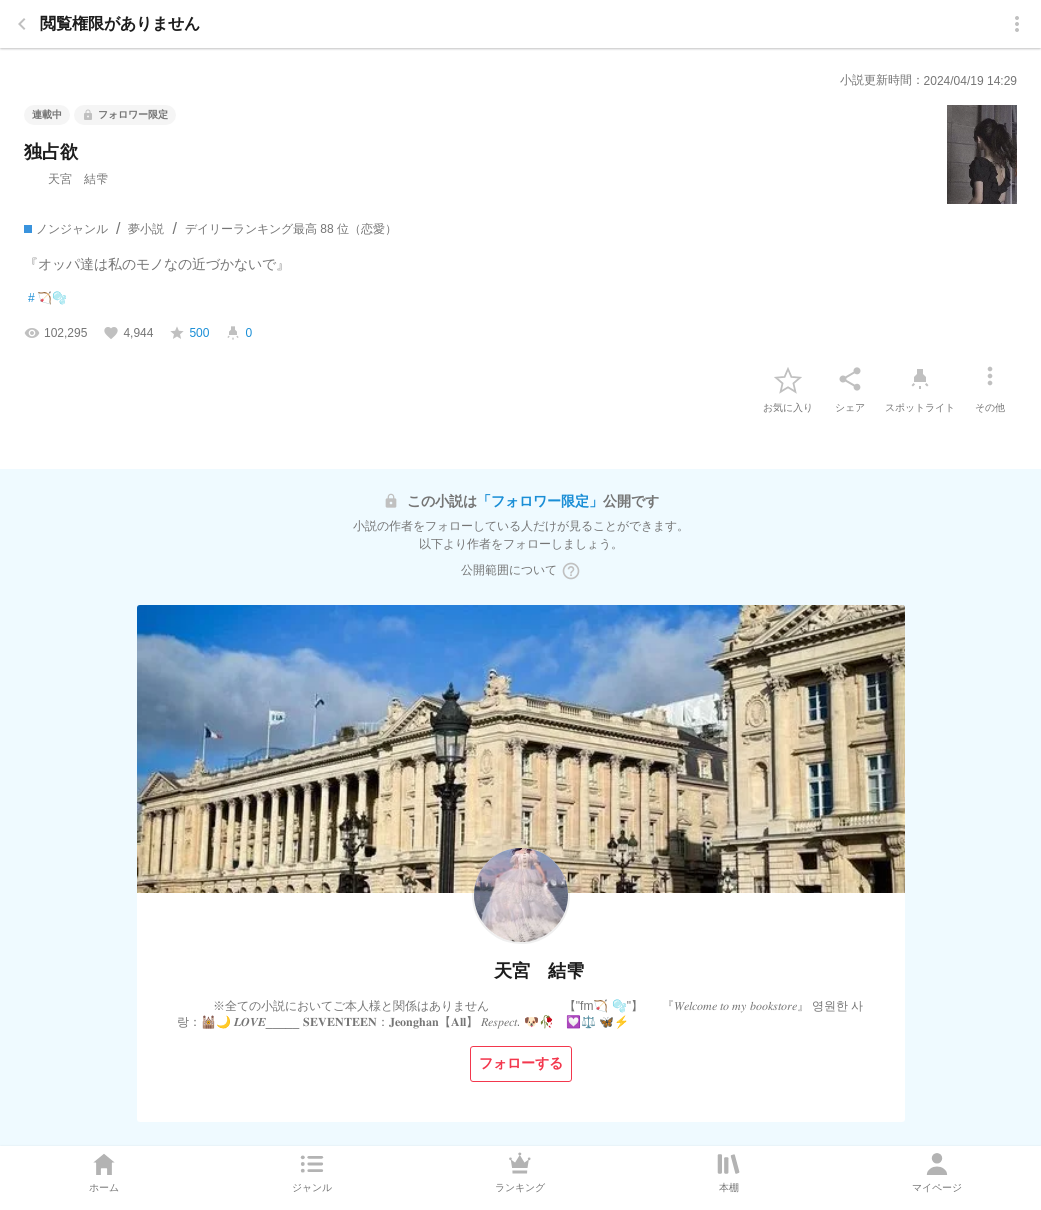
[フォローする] (521, 1064)
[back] (22, 24)
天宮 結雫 (66, 179)
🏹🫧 (47, 299)
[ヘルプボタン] (571, 571)
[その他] (990, 379)
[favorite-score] (189, 333)
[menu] (1017, 24)
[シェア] (850, 379)
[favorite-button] (788, 379)
